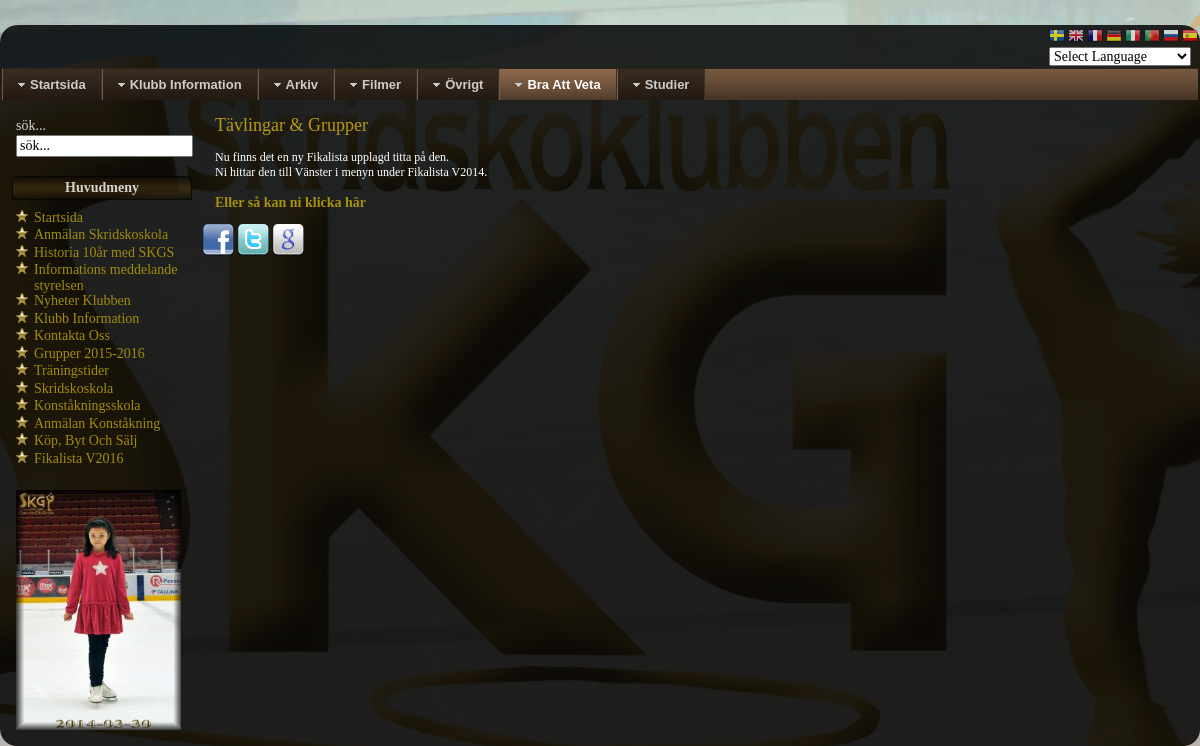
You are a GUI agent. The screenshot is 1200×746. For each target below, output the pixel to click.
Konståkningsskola (87, 405)
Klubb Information (86, 318)
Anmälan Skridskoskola (101, 234)
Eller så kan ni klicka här (290, 202)
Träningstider (71, 370)
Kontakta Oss (72, 335)
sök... (31, 125)
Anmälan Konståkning (97, 423)
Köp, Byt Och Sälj (85, 440)
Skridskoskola (73, 388)
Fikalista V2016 (79, 458)
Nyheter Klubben (82, 300)
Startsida (58, 217)
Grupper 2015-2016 (89, 353)
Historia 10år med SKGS (104, 252)
